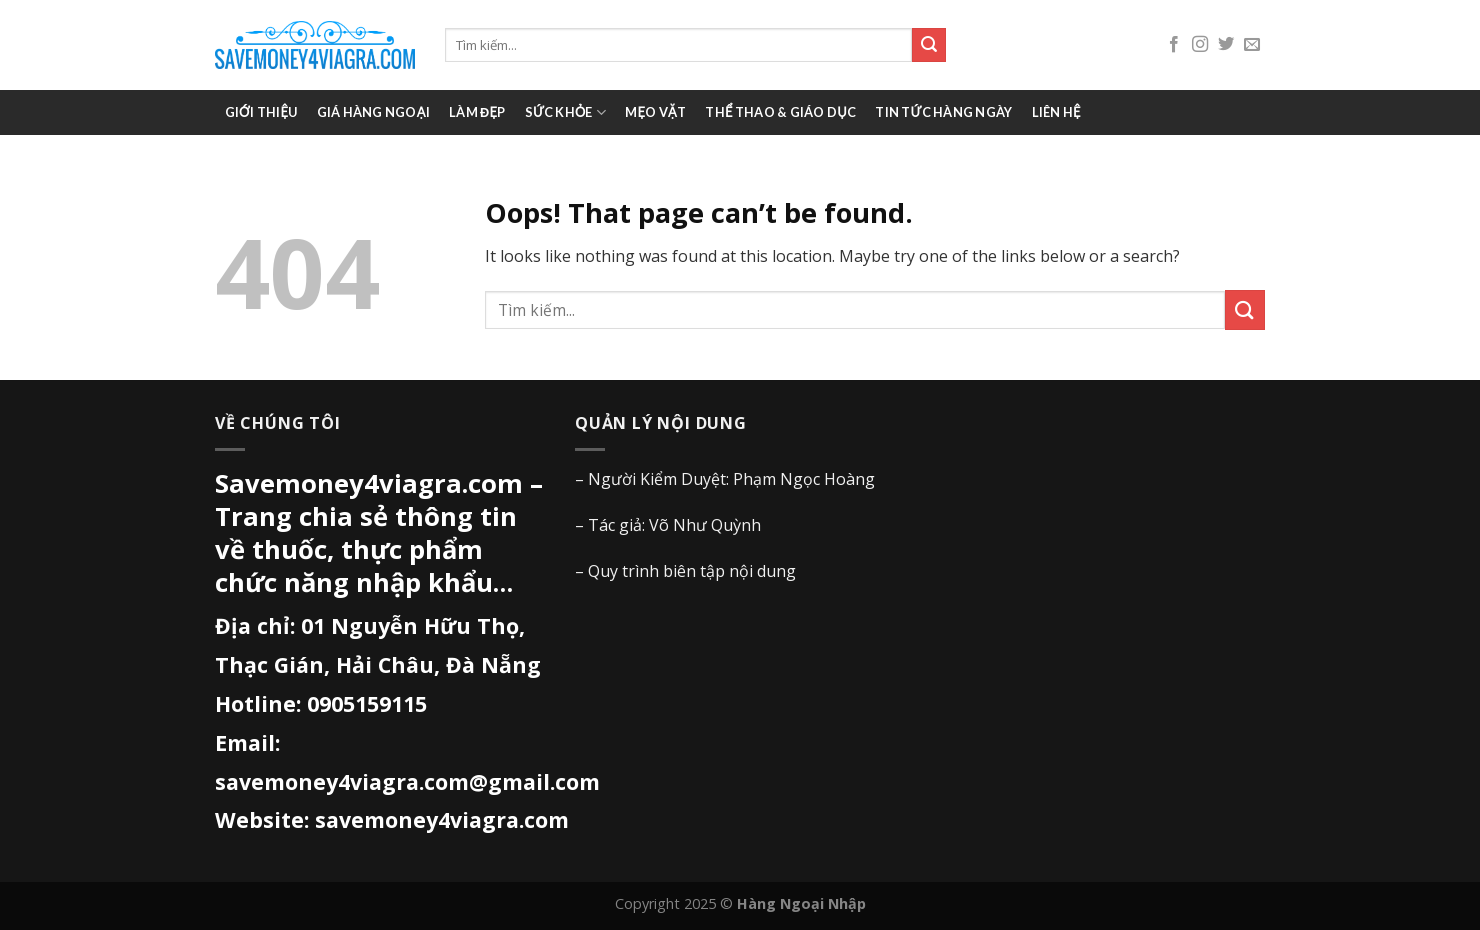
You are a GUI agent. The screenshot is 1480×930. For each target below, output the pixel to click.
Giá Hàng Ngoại (373, 112)
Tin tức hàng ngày (943, 112)
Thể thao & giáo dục (780, 112)
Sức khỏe (566, 112)
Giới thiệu (261, 112)
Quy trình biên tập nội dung (692, 571)
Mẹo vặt (655, 112)
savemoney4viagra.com (442, 819)
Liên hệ (1056, 112)
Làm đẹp (477, 112)
